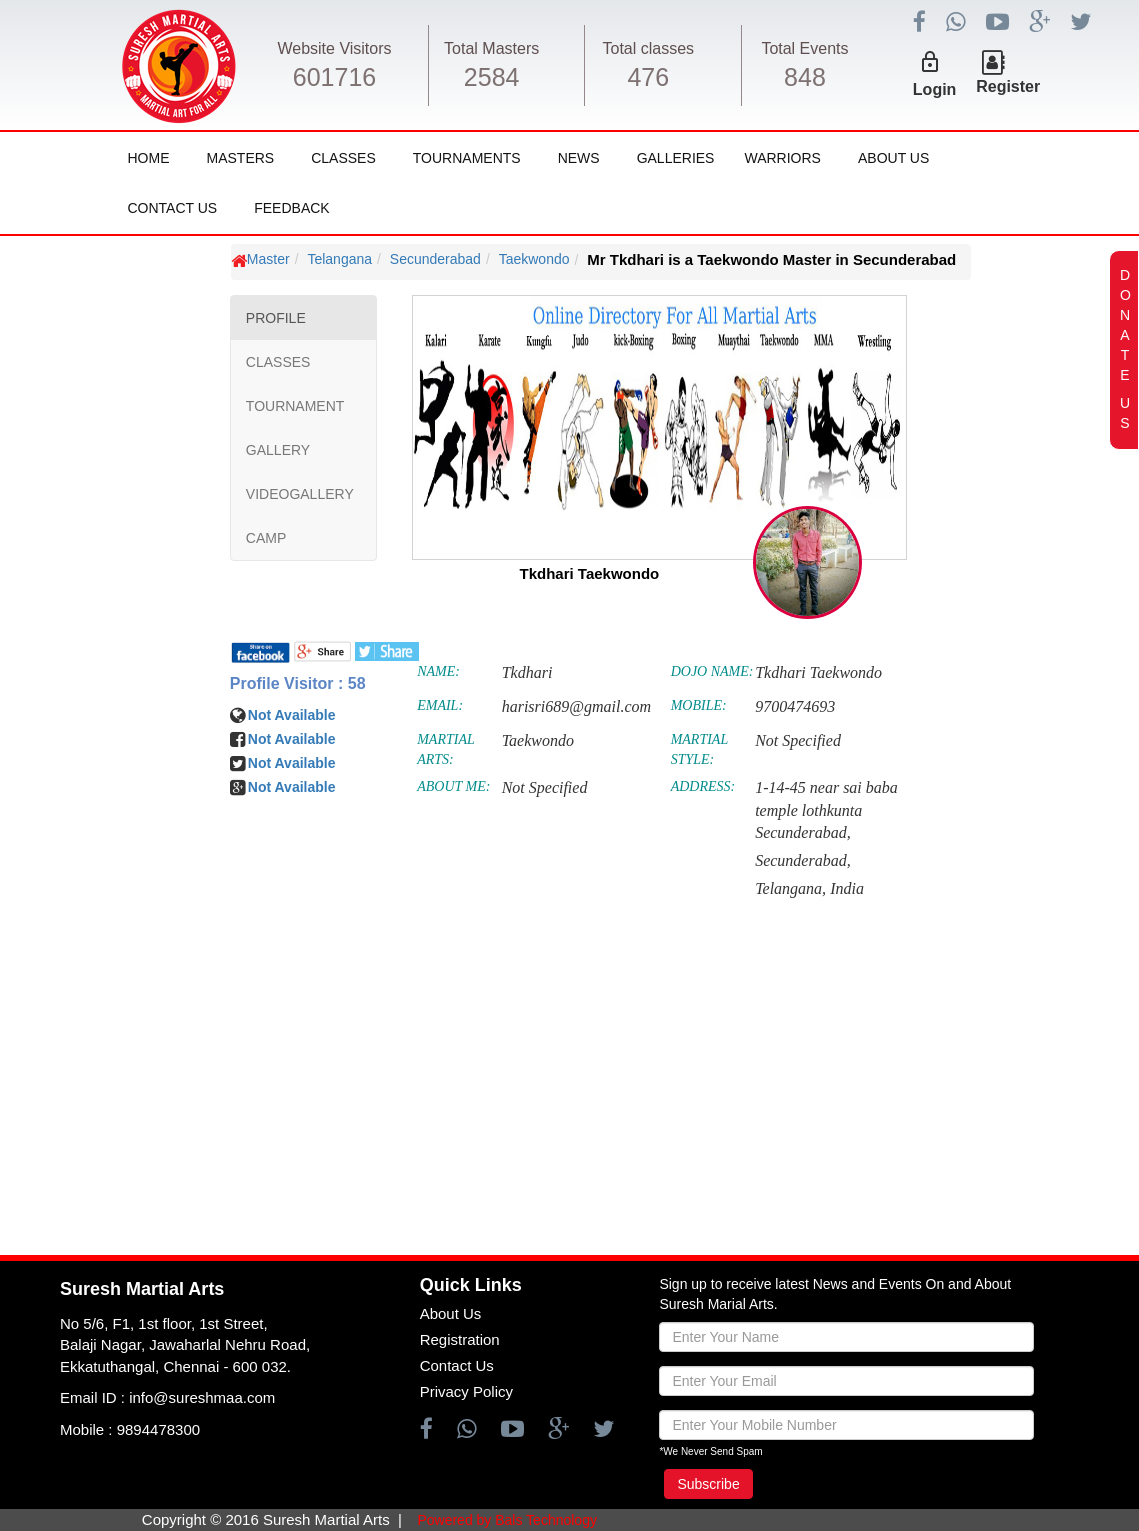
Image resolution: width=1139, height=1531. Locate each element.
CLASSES (278, 362)
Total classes (649, 48)
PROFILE (276, 318)
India (847, 888)
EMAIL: (440, 705)
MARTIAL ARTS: (445, 749)
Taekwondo (534, 259)
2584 (492, 77)
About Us (893, 158)
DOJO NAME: (712, 671)
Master (268, 259)
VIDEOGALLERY (300, 494)
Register (1008, 86)
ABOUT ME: (453, 786)
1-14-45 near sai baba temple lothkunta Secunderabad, (826, 810)
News (579, 158)
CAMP (266, 538)
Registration (460, 1339)
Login (935, 89)
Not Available (292, 715)
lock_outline (930, 62)
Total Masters (491, 48)
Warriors (782, 158)
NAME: (438, 671)
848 (805, 77)
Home (149, 158)
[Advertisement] (135, 840)
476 (648, 77)
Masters (241, 158)
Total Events (804, 48)
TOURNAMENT (295, 406)
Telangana (339, 259)
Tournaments (467, 158)
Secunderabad (435, 259)
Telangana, (790, 888)
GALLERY (278, 450)
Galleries (676, 158)
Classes (343, 158)
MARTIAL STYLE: (699, 749)
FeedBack (291, 208)
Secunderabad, (803, 860)
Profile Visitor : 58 (298, 683)
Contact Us (173, 208)
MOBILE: (699, 705)
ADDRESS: (703, 786)
